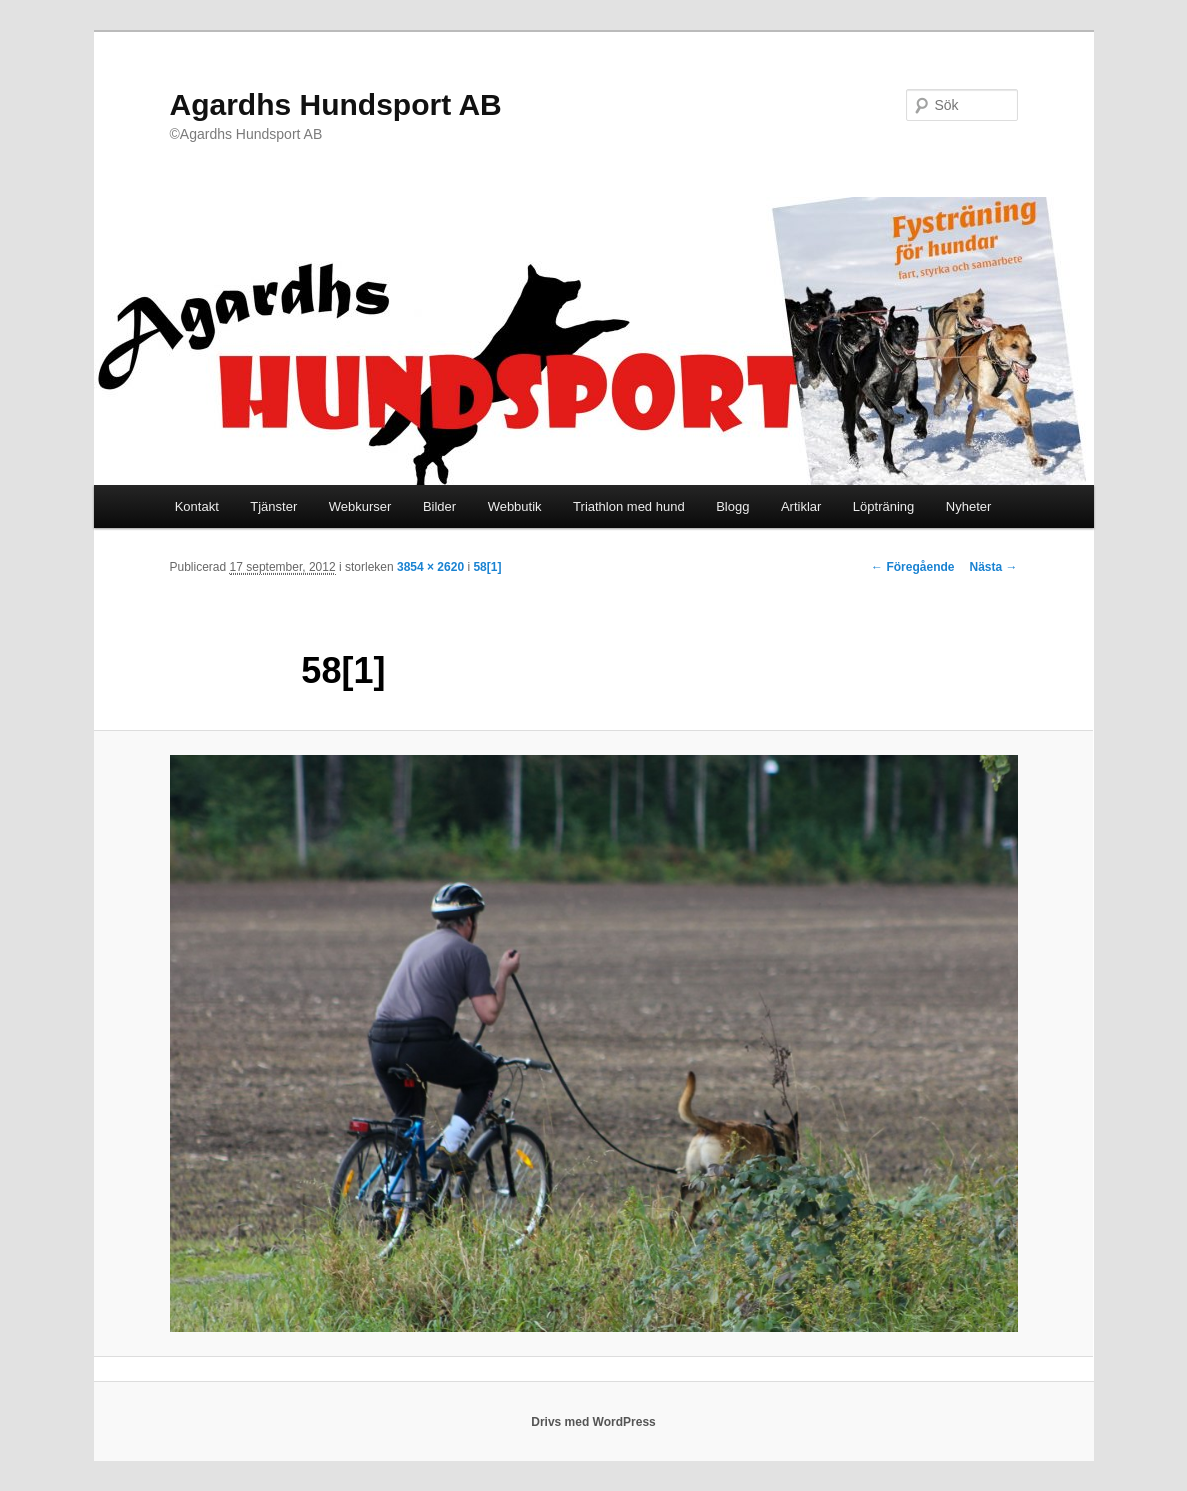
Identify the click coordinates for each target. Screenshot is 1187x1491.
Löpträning (883, 506)
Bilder (439, 506)
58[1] (487, 567)
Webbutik (515, 506)
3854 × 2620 (430, 567)
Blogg (732, 506)
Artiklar (801, 506)
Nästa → (993, 567)
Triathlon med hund (629, 506)
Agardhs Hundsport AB (336, 104)
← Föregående (912, 567)
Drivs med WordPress (593, 1422)
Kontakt (197, 506)
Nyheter (969, 506)
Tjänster (273, 506)
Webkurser (360, 506)
